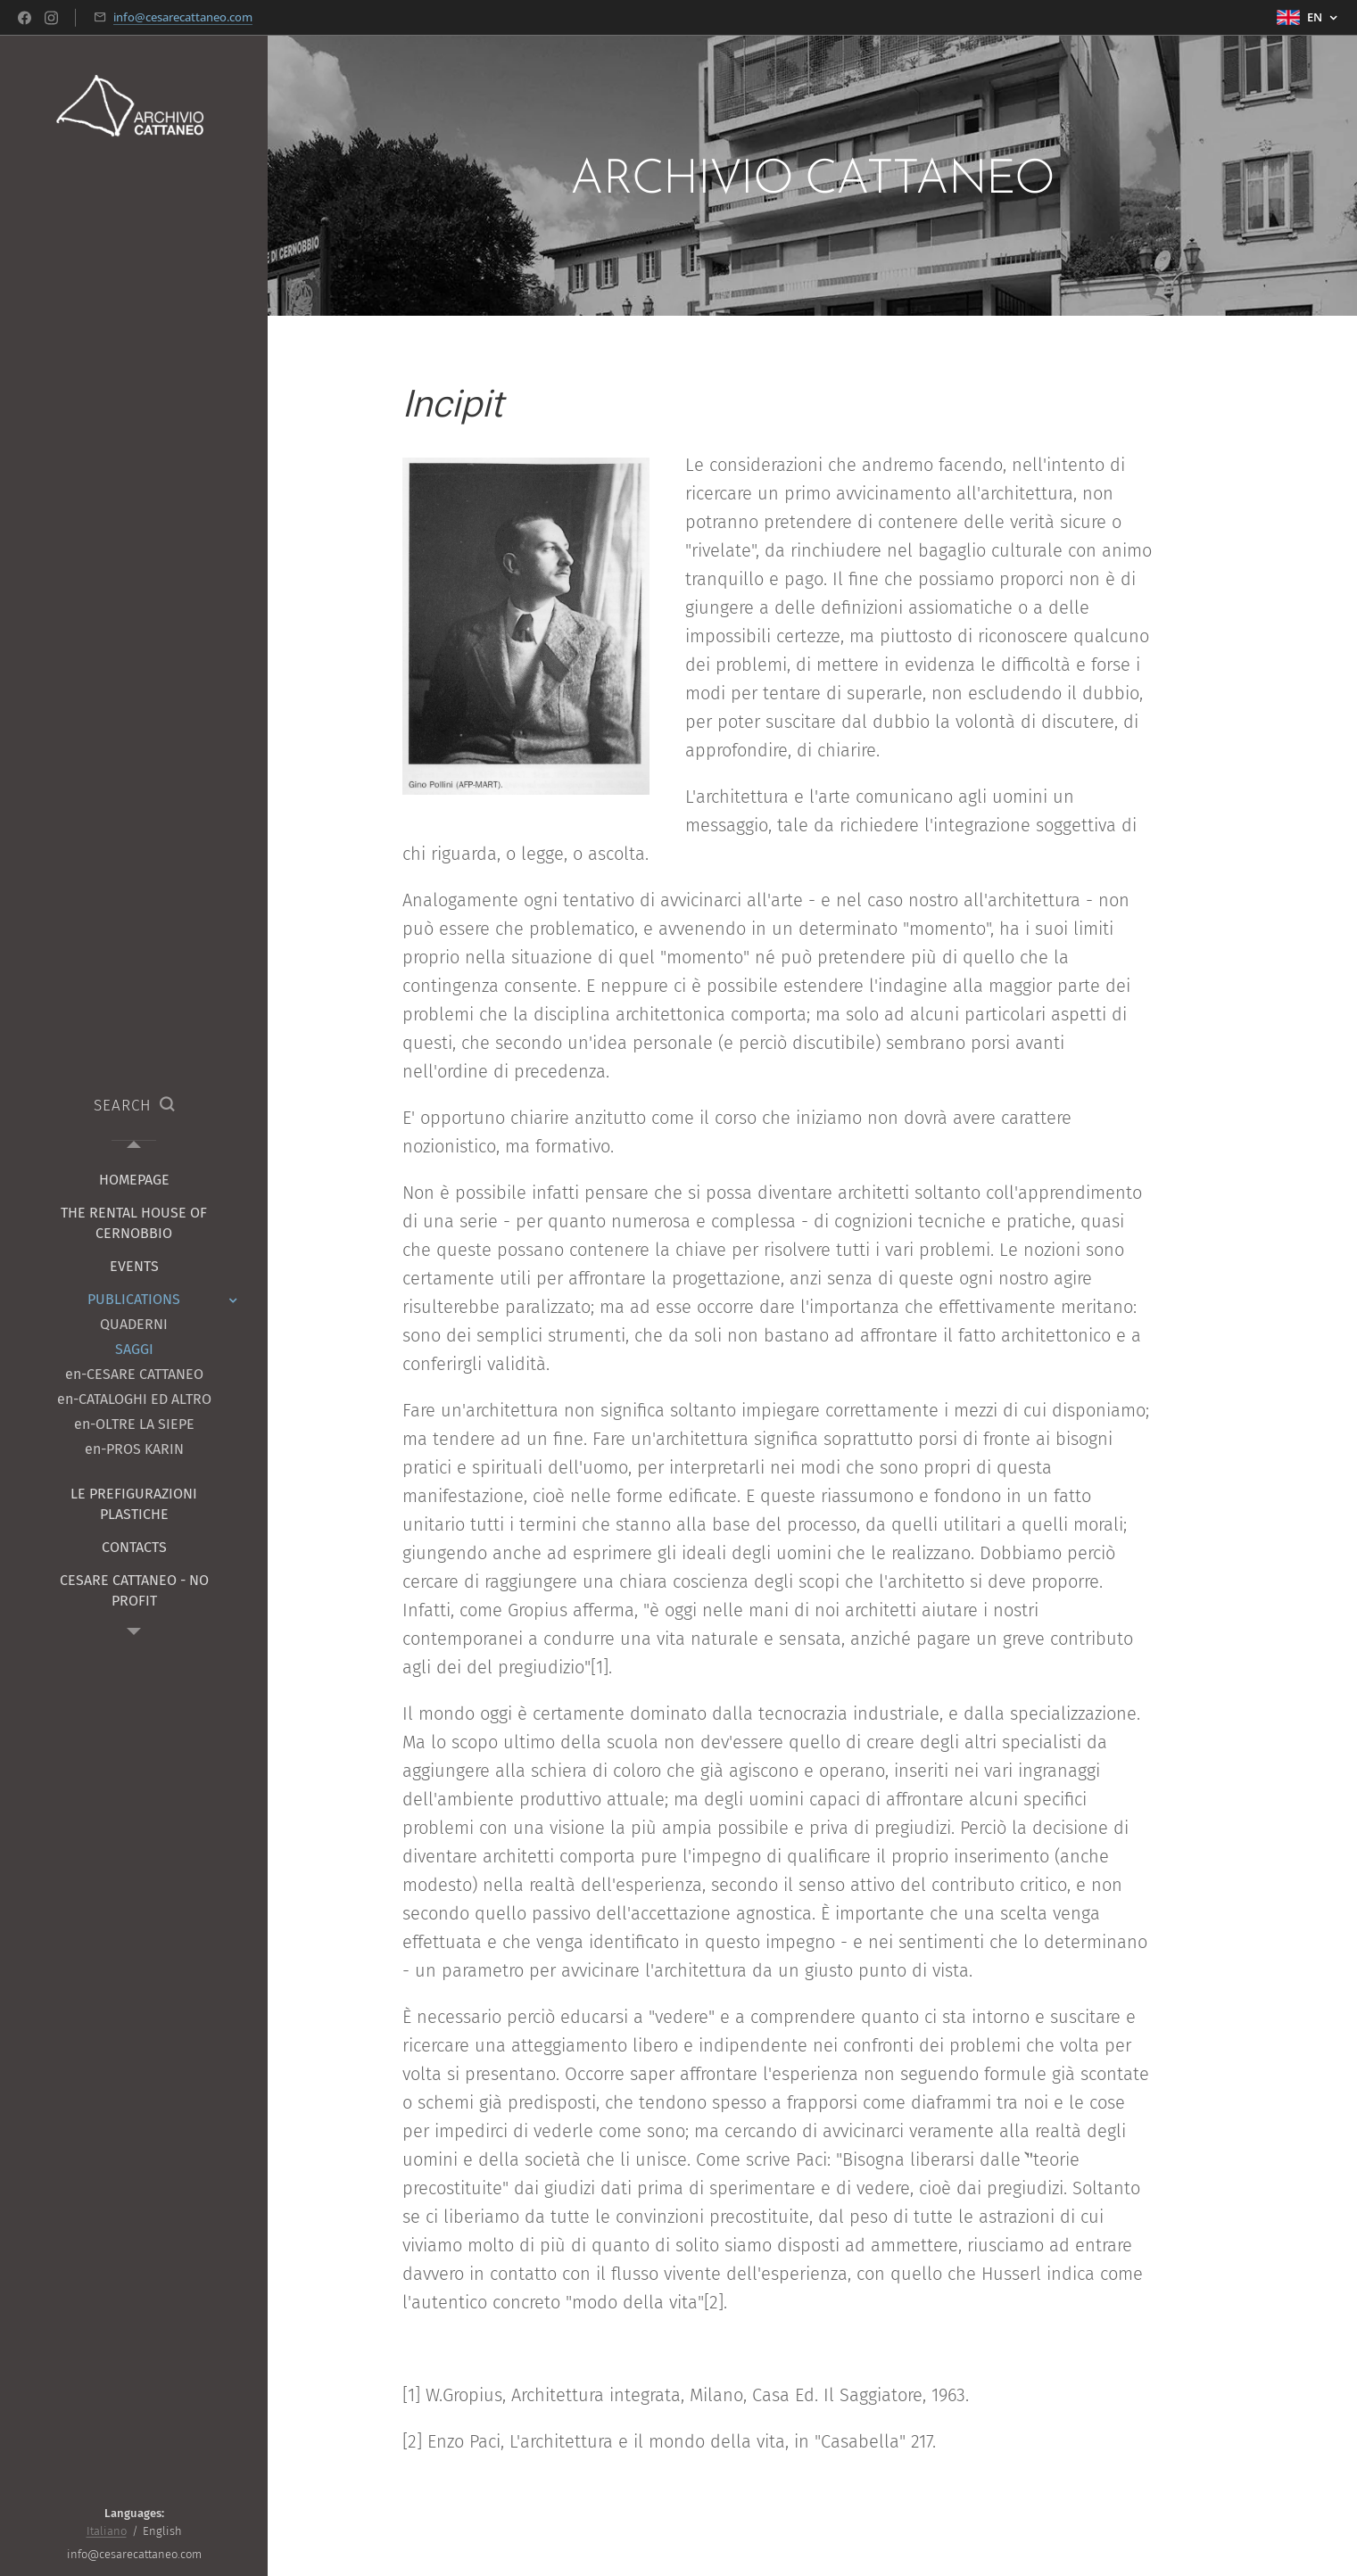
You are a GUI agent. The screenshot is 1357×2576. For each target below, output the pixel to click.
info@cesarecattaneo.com (182, 17)
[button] (134, 1106)
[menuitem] (133, 1179)
